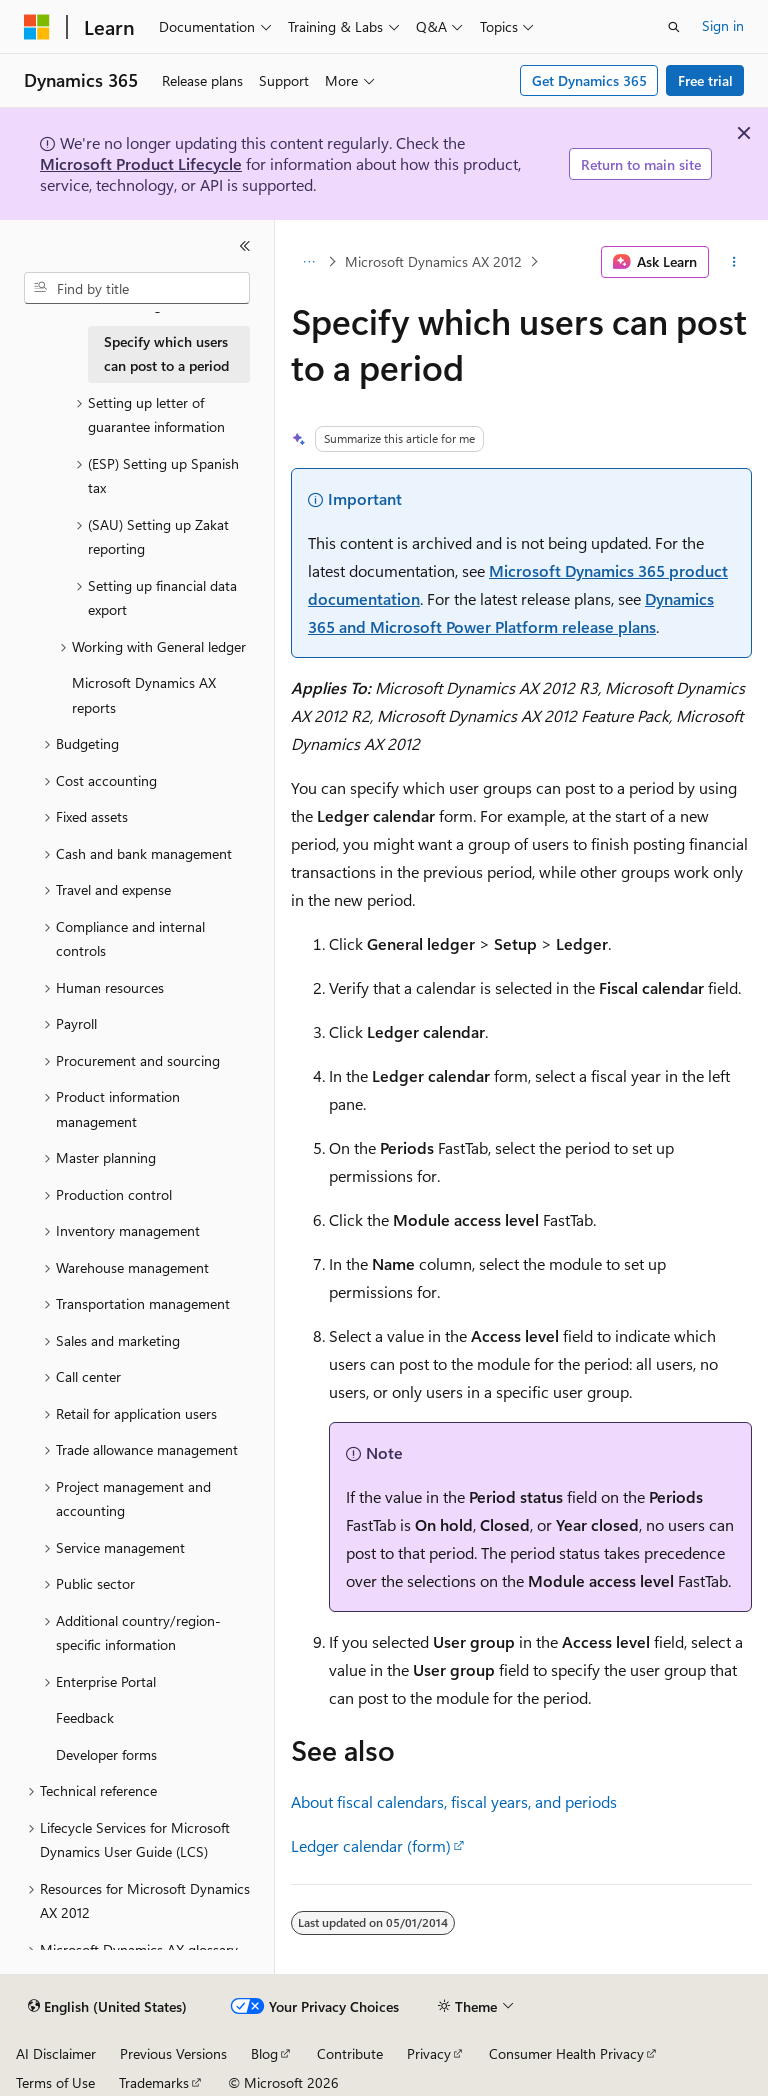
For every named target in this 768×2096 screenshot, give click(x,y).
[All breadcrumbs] (308, 262)
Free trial (705, 80)
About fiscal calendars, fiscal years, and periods (454, 1801)
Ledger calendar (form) (371, 1845)
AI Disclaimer (56, 2053)
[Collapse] (245, 246)
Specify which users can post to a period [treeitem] (166, 354)
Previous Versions (173, 2053)
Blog (264, 2053)
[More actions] (734, 262)
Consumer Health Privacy (566, 2053)
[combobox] (137, 288)
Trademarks (154, 2082)
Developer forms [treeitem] (106, 1754)
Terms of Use (55, 2082)
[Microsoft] (37, 27)
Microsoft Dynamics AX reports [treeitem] (144, 695)
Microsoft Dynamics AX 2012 (433, 261)
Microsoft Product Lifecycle (141, 163)
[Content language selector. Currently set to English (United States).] (107, 2007)
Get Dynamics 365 (589, 80)
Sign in (723, 25)
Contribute (350, 2053)
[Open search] (674, 27)
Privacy (429, 2053)
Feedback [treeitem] (85, 1717)
